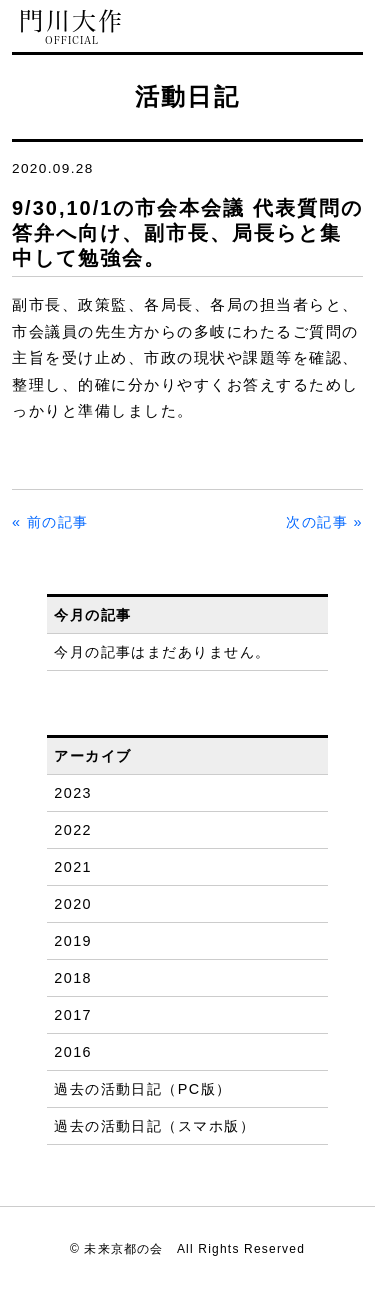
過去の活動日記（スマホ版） (154, 1126)
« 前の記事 (50, 522)
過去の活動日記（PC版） (142, 1089)
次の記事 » (324, 522)
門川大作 (72, 27)
